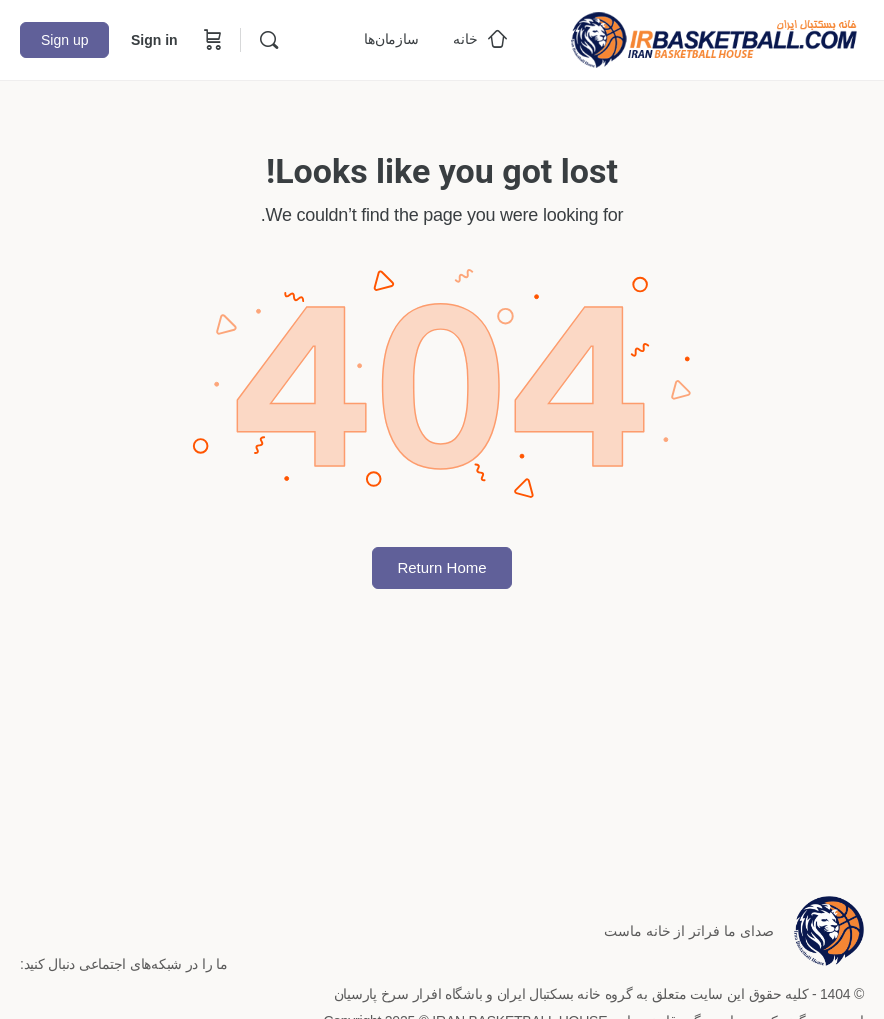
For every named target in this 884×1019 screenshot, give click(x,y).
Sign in (154, 40)
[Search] (269, 40)
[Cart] (211, 40)
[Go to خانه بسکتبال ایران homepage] (714, 37)
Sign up (64, 40)
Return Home (441, 567)
